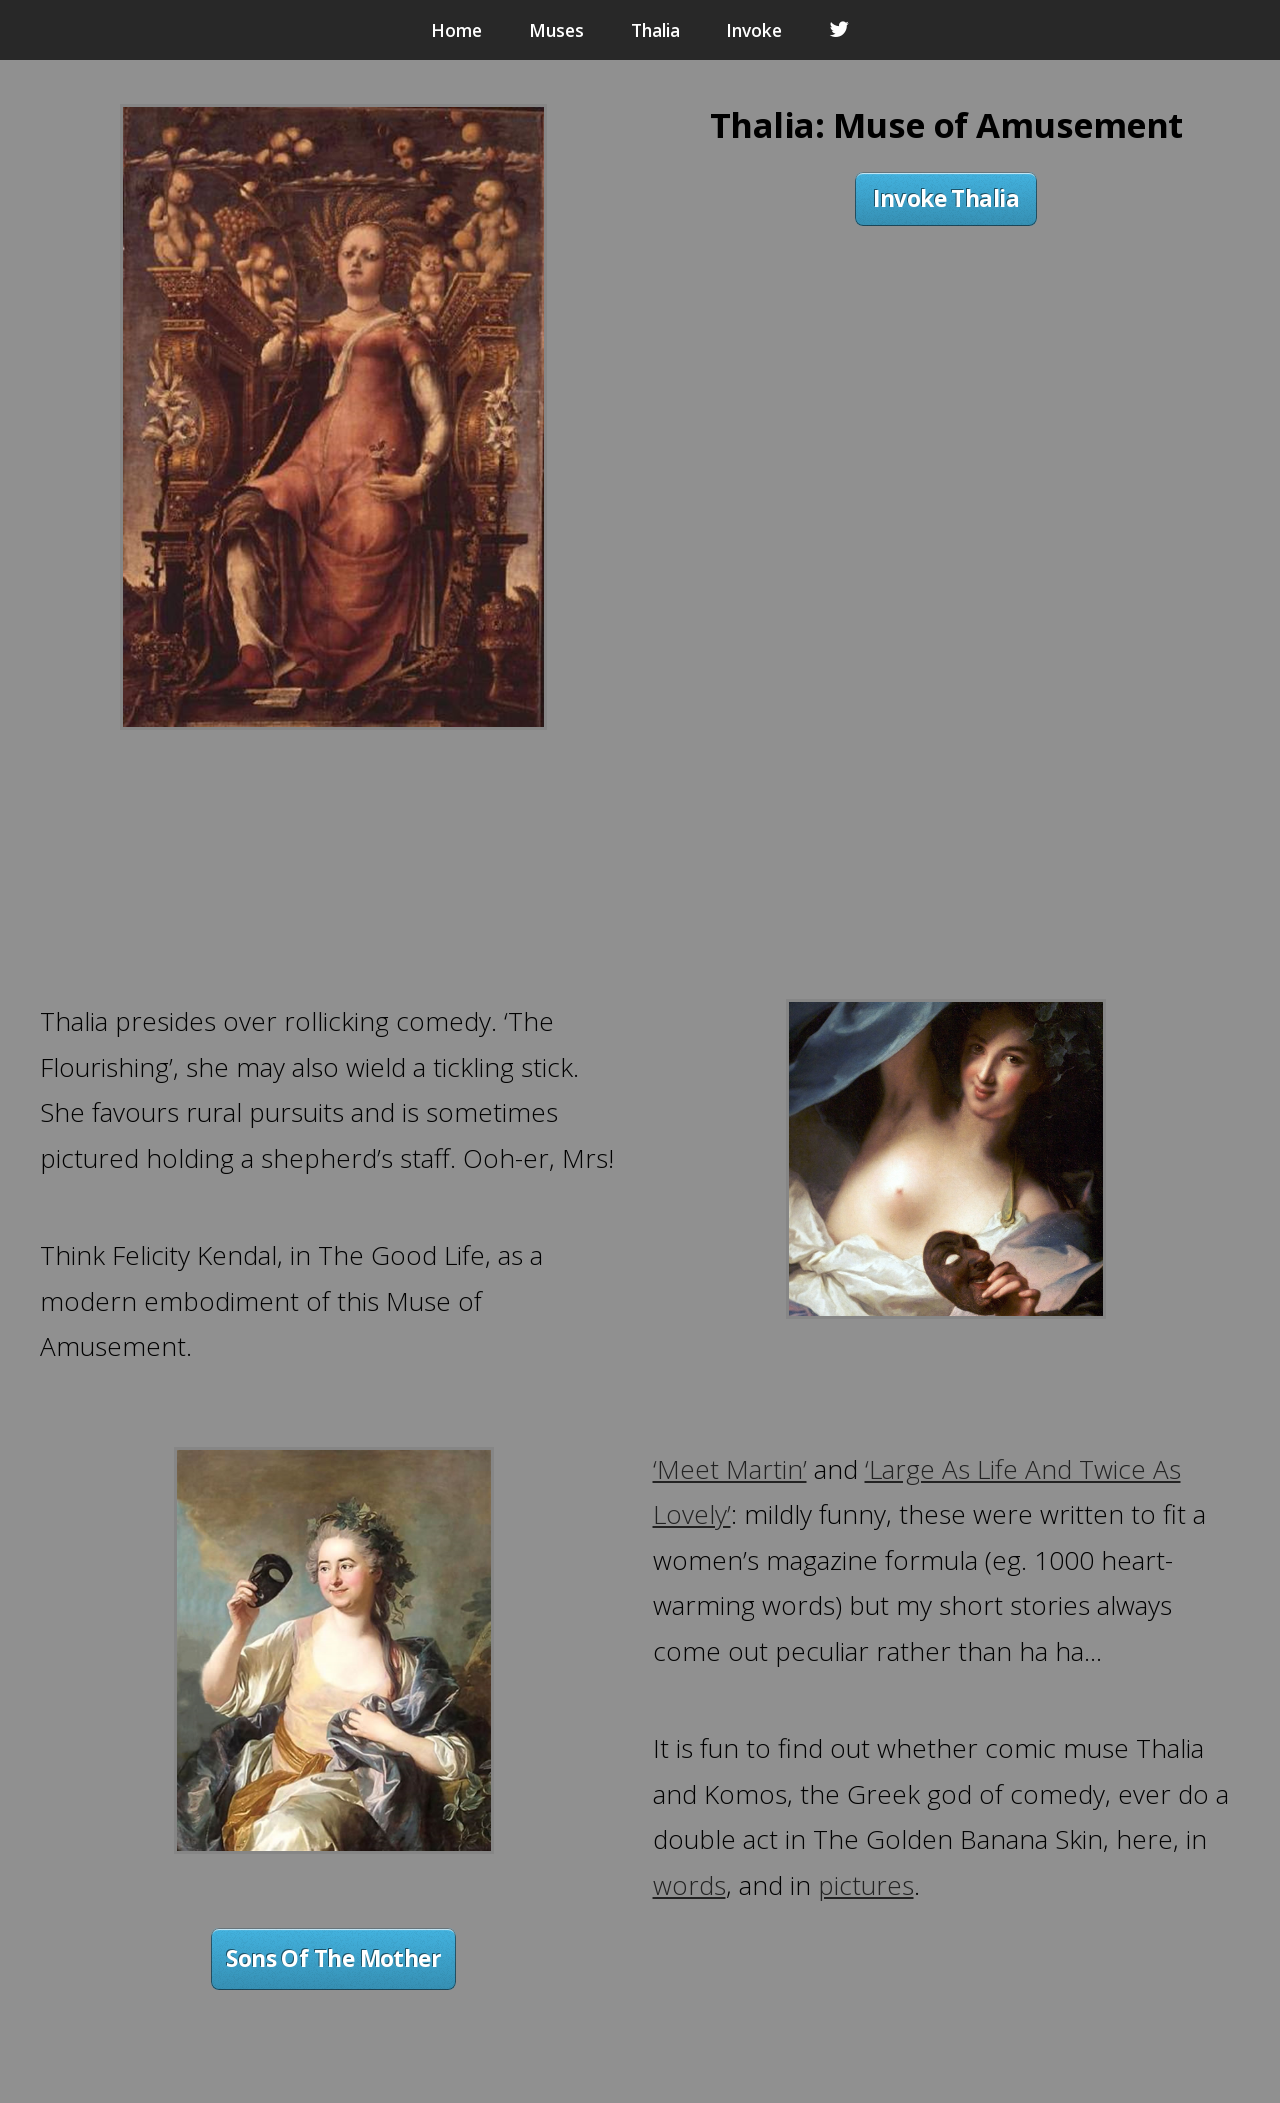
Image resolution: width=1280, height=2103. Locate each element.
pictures (866, 1885)
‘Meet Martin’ (730, 1469)
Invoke (754, 30)
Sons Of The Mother (333, 1958)
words (689, 1885)
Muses (556, 30)
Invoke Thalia (946, 198)
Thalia (655, 30)
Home (456, 30)
